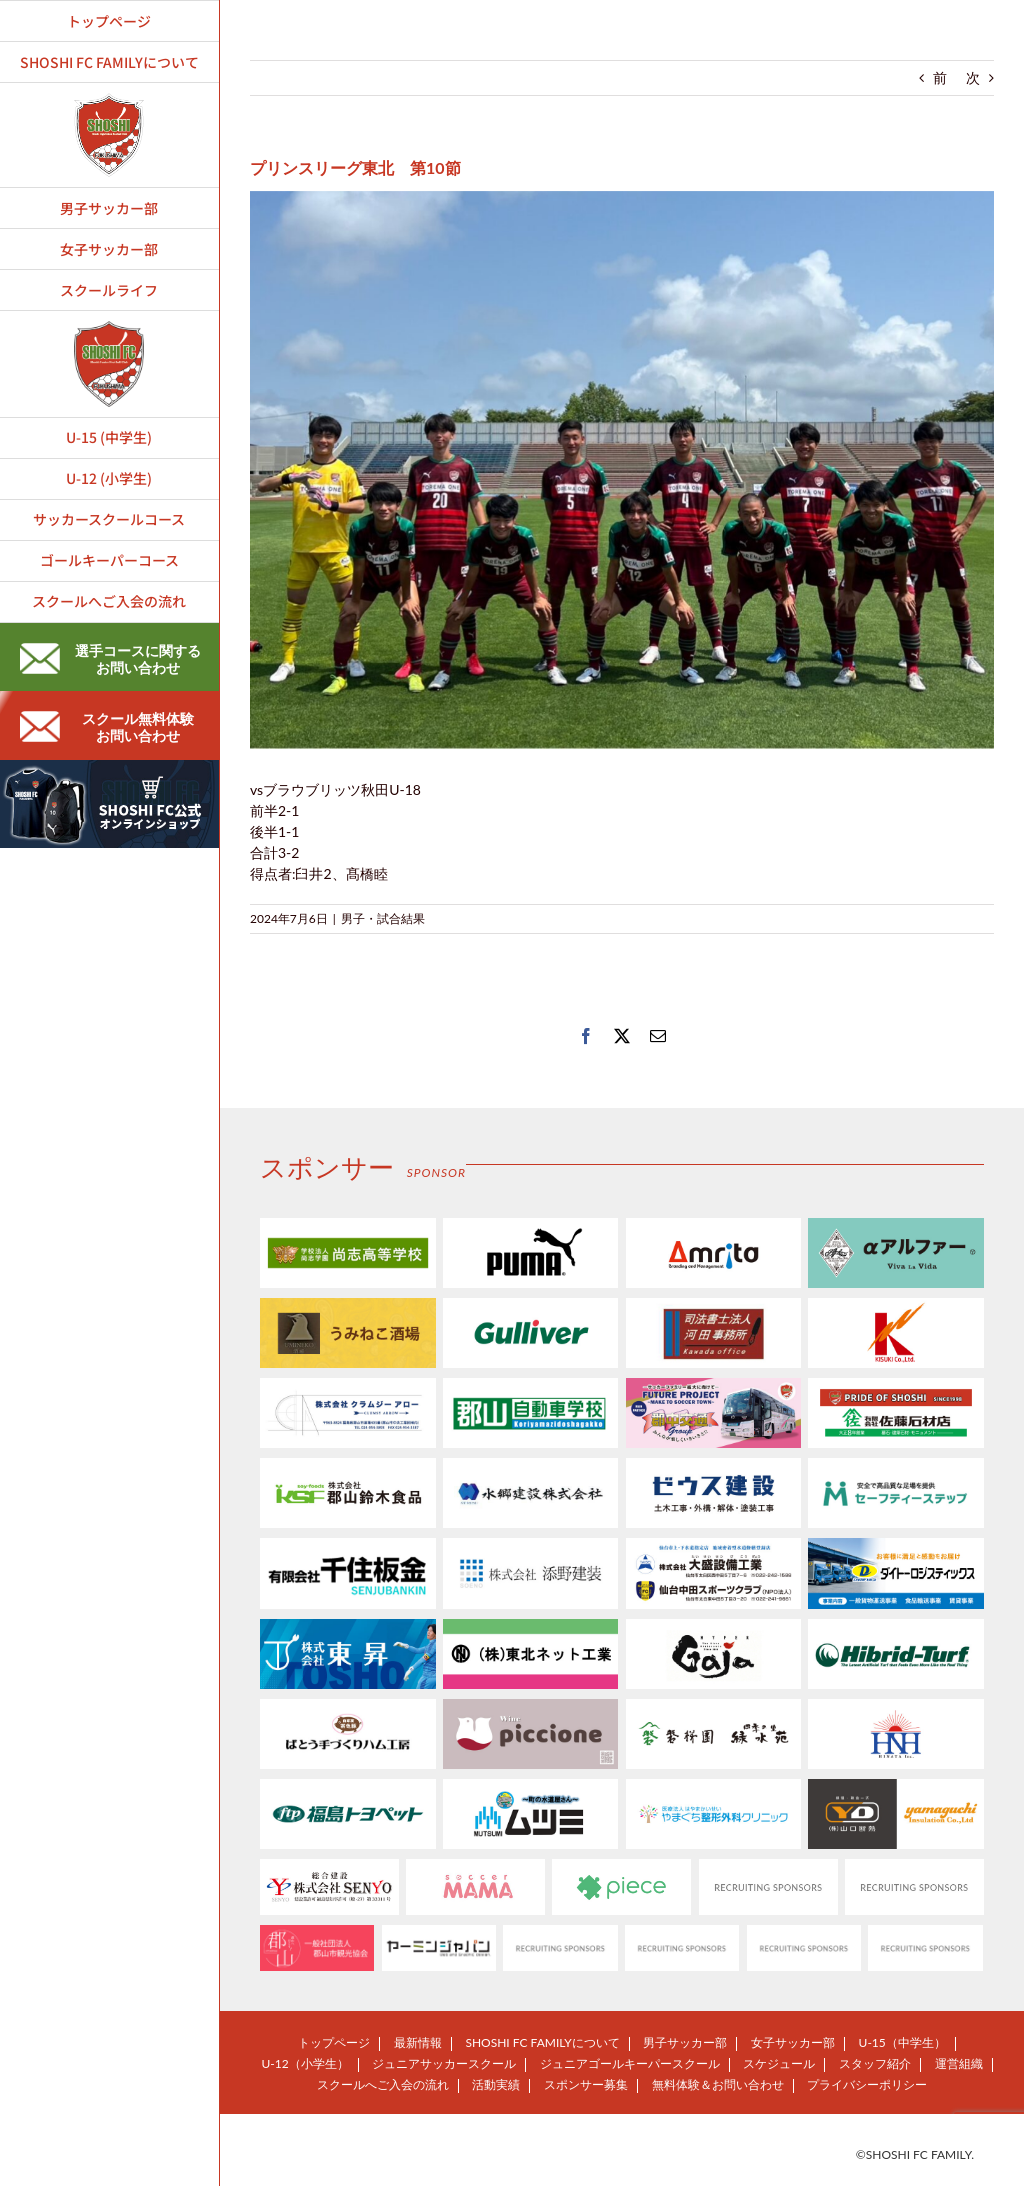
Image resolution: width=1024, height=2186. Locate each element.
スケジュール (779, 2063)
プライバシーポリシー (867, 2084)
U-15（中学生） (902, 2042)
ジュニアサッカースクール (444, 2063)
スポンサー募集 (586, 2084)
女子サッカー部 (793, 2042)
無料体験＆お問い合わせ (718, 2084)
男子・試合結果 (383, 918)
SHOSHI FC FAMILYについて (542, 2042)
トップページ (334, 2042)
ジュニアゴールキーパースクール (630, 2063)
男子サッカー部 (685, 2042)
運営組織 (959, 2063)
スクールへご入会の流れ (383, 2084)
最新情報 (418, 2042)
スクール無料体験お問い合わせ (107, 727)
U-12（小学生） (304, 2063)
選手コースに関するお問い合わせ (110, 659)
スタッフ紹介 (875, 2063)
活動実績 (496, 2084)
